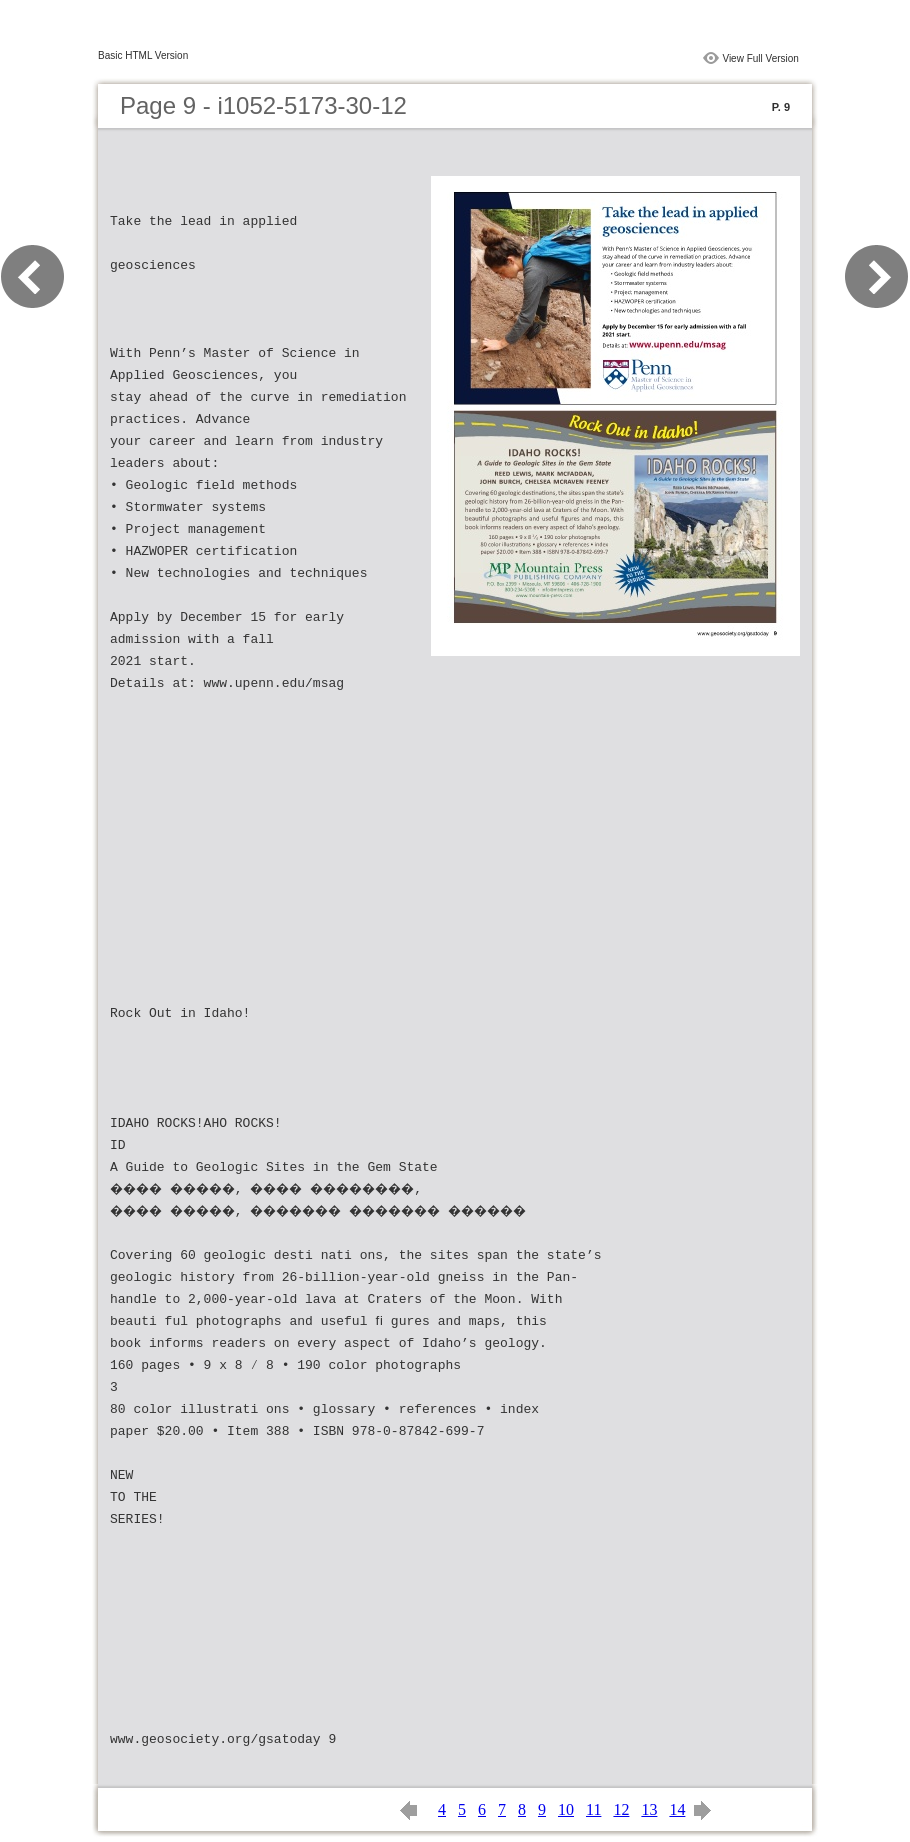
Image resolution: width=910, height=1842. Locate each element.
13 (649, 1809)
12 (621, 1809)
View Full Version (760, 58)
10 (566, 1809)
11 (593, 1809)
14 (677, 1809)
